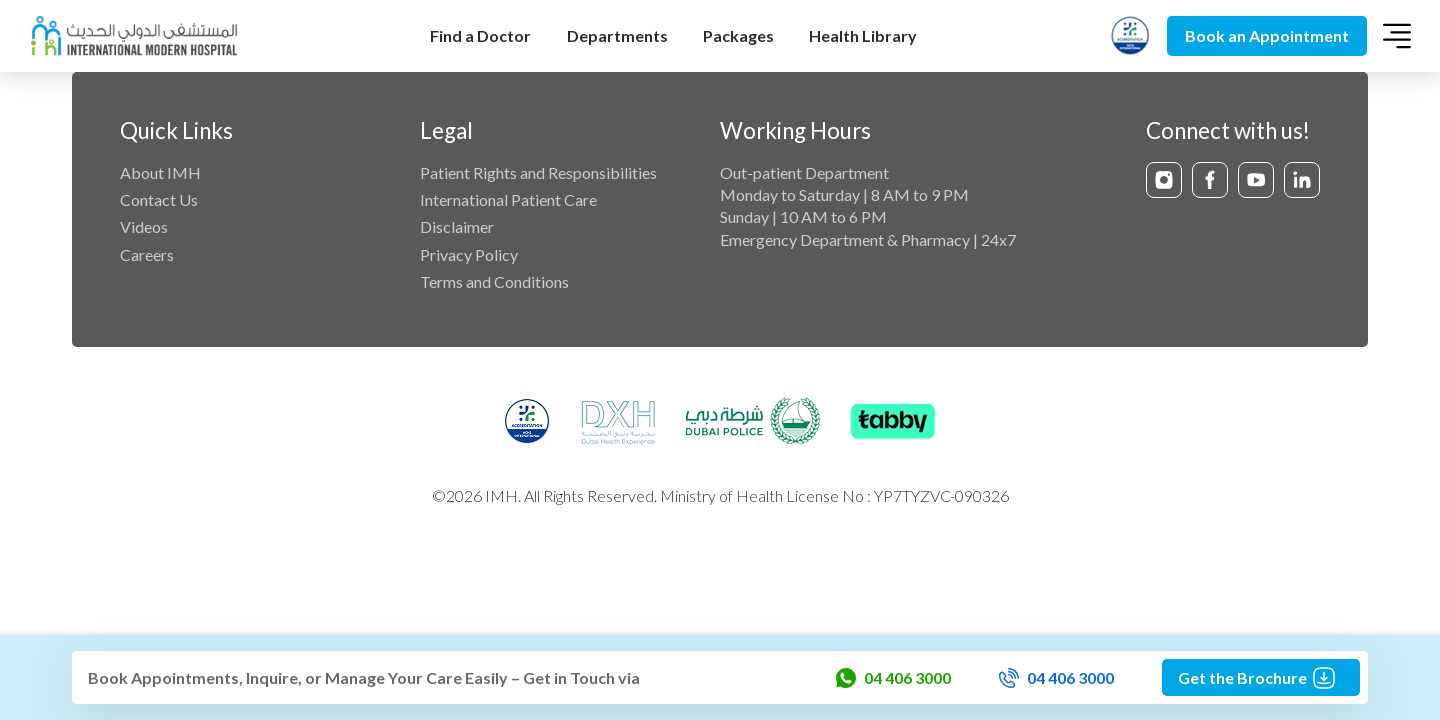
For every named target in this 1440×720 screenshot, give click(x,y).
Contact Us (159, 199)
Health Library (863, 35)
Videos (144, 226)
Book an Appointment (1267, 35)
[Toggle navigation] (1397, 36)
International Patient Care (508, 199)
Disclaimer (457, 226)
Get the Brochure (1261, 678)
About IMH (160, 172)
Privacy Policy (469, 254)
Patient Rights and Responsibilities (538, 172)
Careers (147, 254)
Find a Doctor (480, 35)
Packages (738, 35)
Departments (617, 35)
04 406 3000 (893, 678)
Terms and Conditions (494, 281)
